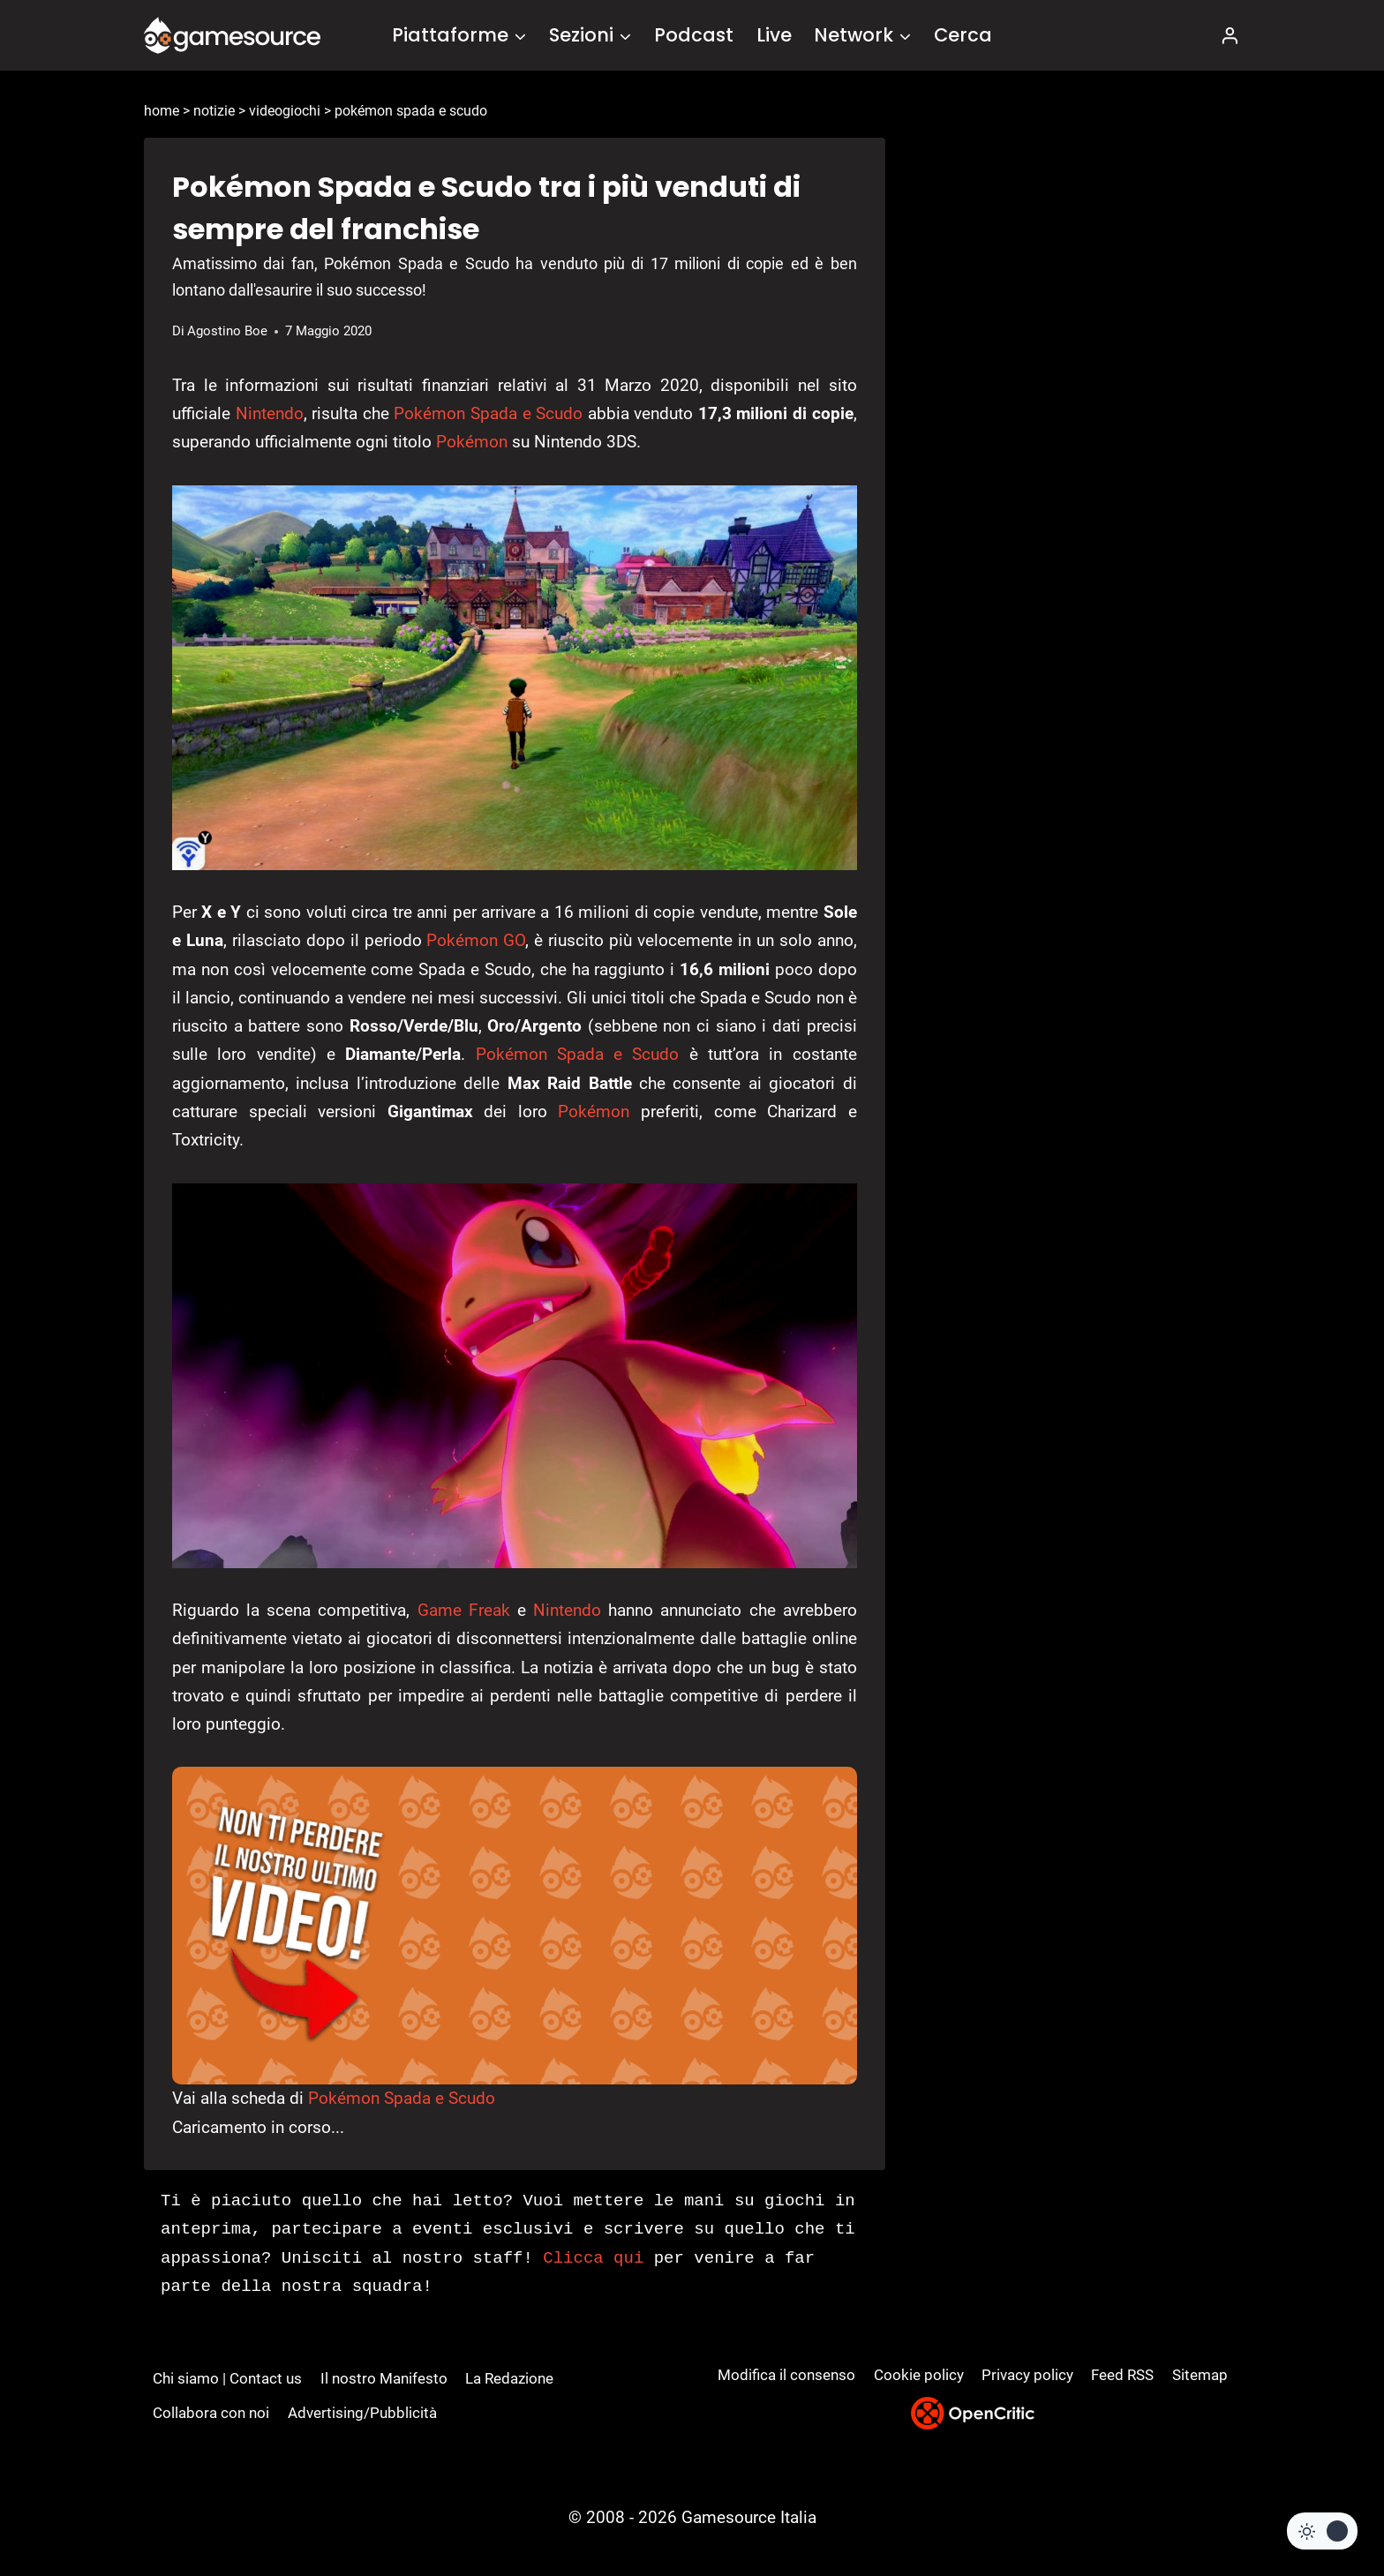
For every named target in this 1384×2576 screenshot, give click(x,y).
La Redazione (509, 2378)
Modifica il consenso (786, 2375)
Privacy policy (1027, 2375)
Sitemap (1200, 2375)
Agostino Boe (227, 331)
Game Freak (463, 1610)
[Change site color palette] (1322, 2531)
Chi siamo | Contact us (227, 2378)
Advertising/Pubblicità (362, 2413)
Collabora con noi (211, 2413)
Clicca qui (593, 2258)
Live (774, 35)
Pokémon (472, 442)
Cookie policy (919, 2375)
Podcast (693, 35)
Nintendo (270, 413)
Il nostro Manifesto (384, 2378)
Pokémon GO (475, 940)
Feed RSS (1122, 2375)
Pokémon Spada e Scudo (488, 413)
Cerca (963, 35)
